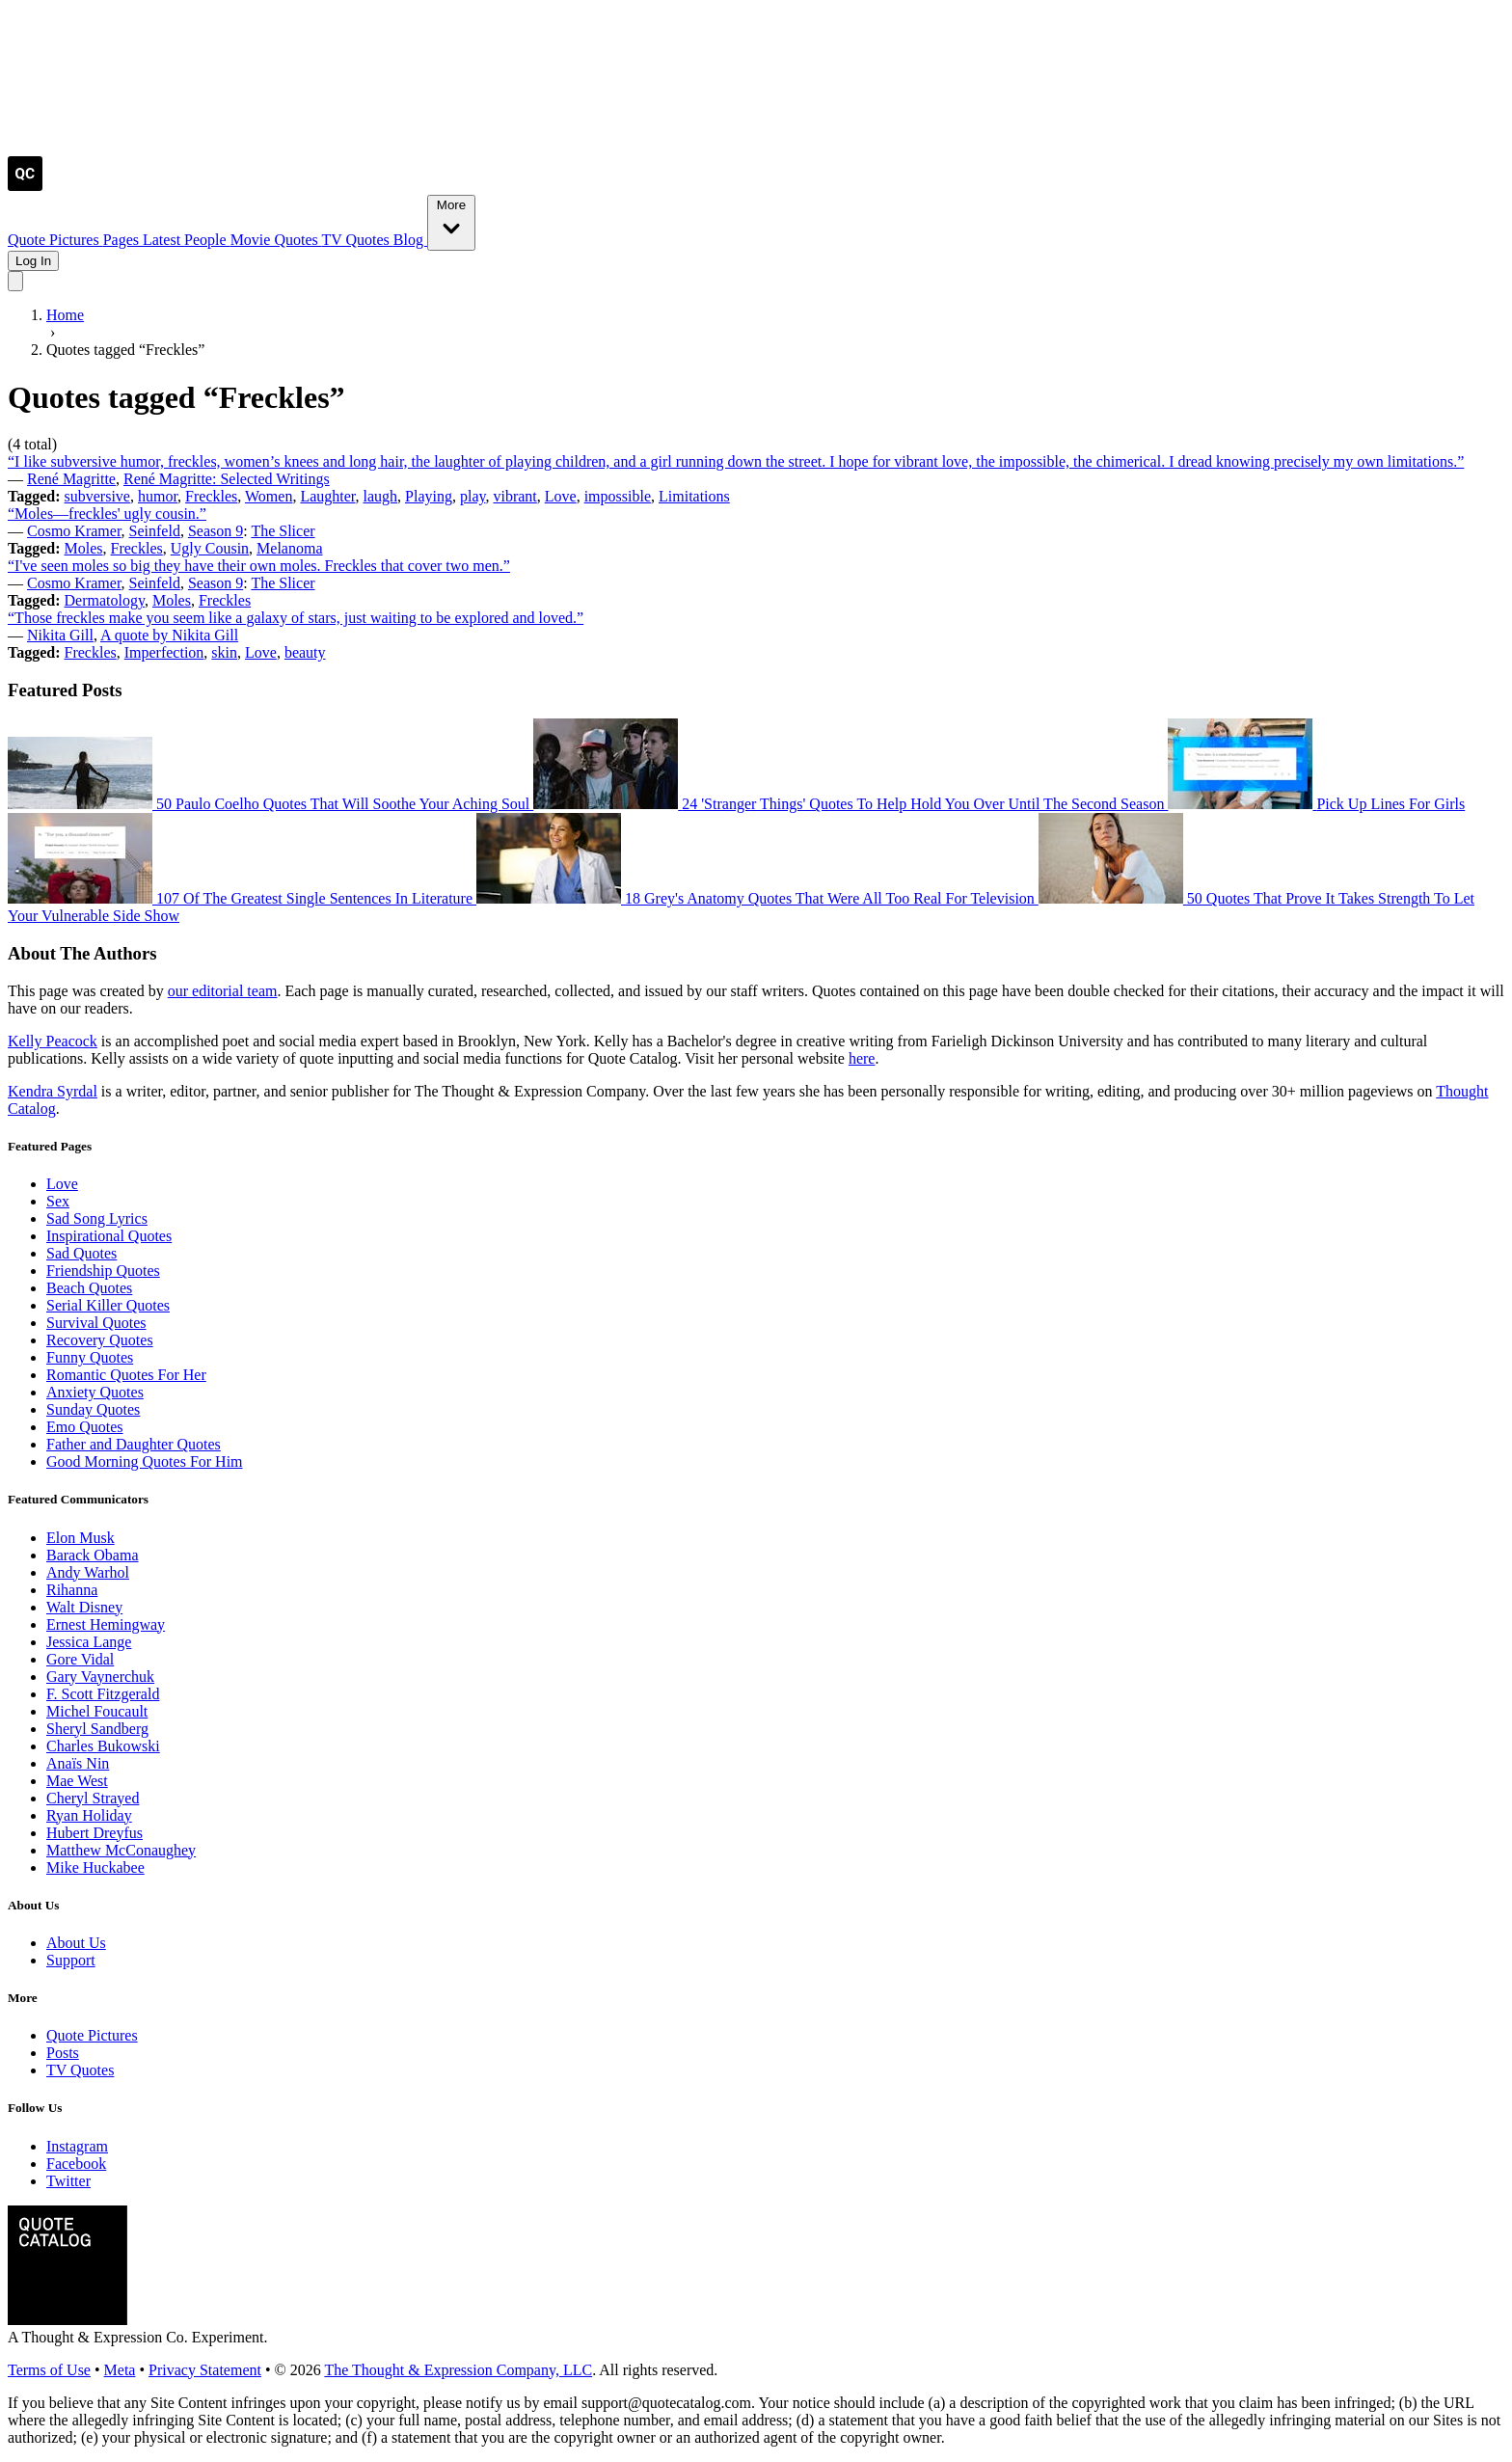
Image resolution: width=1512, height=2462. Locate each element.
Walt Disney (84, 1607)
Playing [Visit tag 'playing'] (428, 496)
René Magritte (71, 479)
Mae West (77, 1780)
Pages (123, 239)
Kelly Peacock (52, 1041)
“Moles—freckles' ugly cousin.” (107, 513)
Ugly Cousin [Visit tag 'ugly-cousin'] (210, 548)
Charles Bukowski (103, 1746)
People (207, 239)
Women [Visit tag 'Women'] (268, 496)
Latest (163, 239)
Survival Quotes (96, 1322)
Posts (62, 2052)
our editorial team (223, 991)
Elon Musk (80, 1537)
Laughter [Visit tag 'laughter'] (327, 496)
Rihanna (71, 1590)
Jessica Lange (88, 1642)
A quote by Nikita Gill (169, 635)
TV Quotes (356, 239)
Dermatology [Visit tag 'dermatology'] (105, 600)
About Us (76, 1942)
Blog (410, 239)
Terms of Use (49, 2370)
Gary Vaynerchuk (100, 1676)
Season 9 (215, 531)
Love (62, 1184)
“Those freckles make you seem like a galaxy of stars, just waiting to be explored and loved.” (295, 617)
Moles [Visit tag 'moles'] (84, 548)
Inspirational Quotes (109, 1236)
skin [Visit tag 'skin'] (224, 652)
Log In (33, 261)
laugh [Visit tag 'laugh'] (381, 496)
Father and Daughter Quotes (133, 1444)
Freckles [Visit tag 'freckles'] (211, 496)
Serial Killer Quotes (108, 1305)
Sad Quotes (81, 1253)
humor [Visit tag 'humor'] (157, 496)
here (862, 1058)
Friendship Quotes (103, 1270)
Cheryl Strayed (92, 1798)
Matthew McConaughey (121, 1850)
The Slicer (282, 531)
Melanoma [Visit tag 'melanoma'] (289, 548)
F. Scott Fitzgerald (102, 1694)
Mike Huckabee (95, 1867)
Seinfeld (154, 531)
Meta (120, 2370)
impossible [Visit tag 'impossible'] (617, 496)
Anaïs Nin (77, 1763)
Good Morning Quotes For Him (144, 1461)
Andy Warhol (87, 1572)
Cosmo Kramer (74, 531)
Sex (57, 1201)
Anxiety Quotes (95, 1392)
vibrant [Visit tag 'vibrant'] (514, 496)
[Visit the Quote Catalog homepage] (25, 185)
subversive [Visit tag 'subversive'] (97, 496)
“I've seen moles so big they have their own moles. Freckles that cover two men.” (259, 565)
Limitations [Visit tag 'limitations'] (694, 496)
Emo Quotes (84, 1427)
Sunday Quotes (93, 1409)
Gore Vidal (80, 1659)
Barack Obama (92, 1555)
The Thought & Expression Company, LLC (458, 2370)
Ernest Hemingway (105, 1624)
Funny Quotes (89, 1357)
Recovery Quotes (99, 1340)
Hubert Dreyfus (94, 1833)
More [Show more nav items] (451, 221)
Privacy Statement (204, 2370)
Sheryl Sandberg (97, 1728)
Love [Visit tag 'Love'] (561, 496)
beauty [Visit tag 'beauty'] (305, 652)
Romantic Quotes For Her (126, 1374)
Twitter (68, 2181)
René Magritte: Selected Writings (226, 479)
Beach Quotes (89, 1288)
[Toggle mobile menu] (15, 281)
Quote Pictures (55, 239)
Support (70, 1960)
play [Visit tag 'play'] (473, 496)
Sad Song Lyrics (97, 1218)
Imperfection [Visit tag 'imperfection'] (164, 652)
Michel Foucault (97, 1711)
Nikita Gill (60, 635)
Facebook (76, 2163)
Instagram (77, 2146)
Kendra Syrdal (52, 1091)
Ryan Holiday (89, 1815)
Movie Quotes (276, 239)
